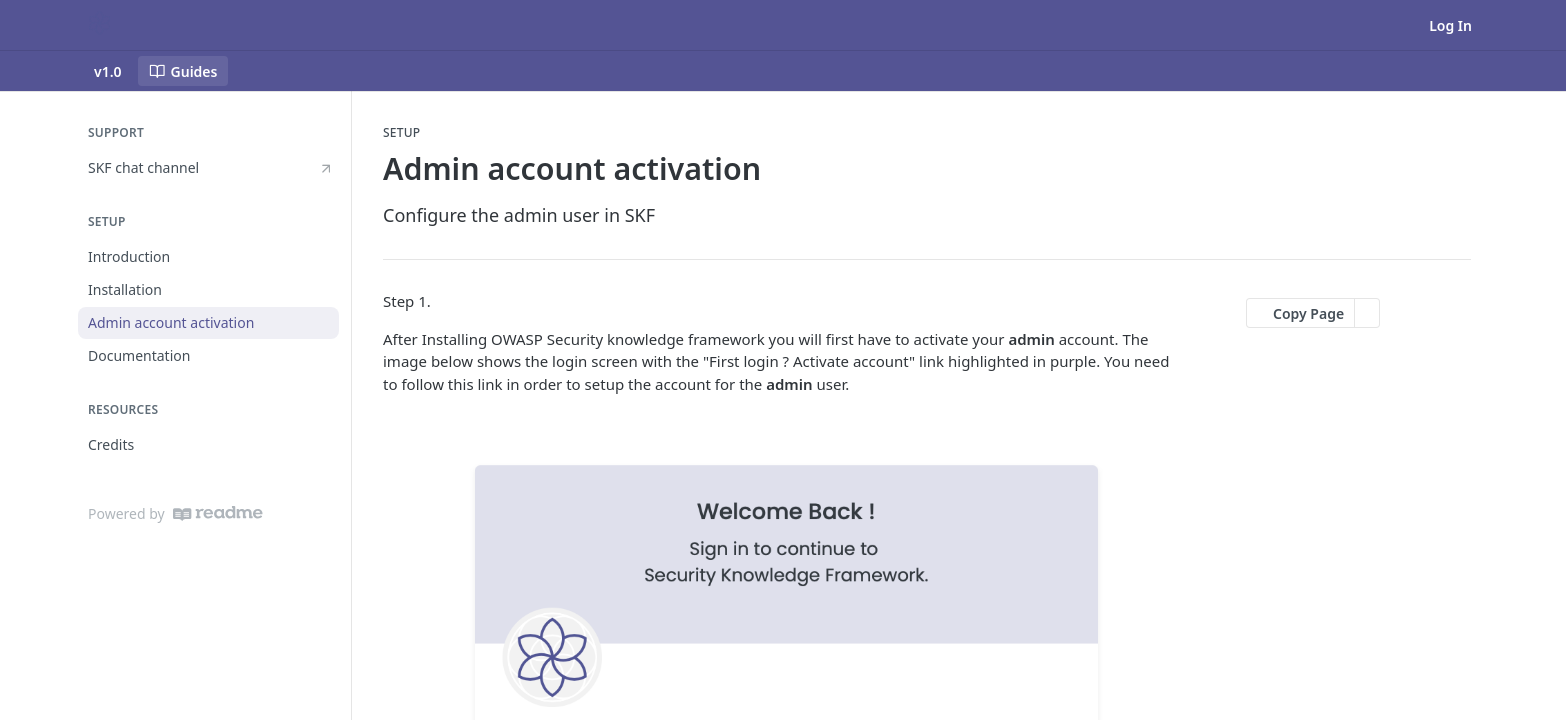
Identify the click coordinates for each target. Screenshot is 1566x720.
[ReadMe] (218, 513)
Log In (1450, 25)
